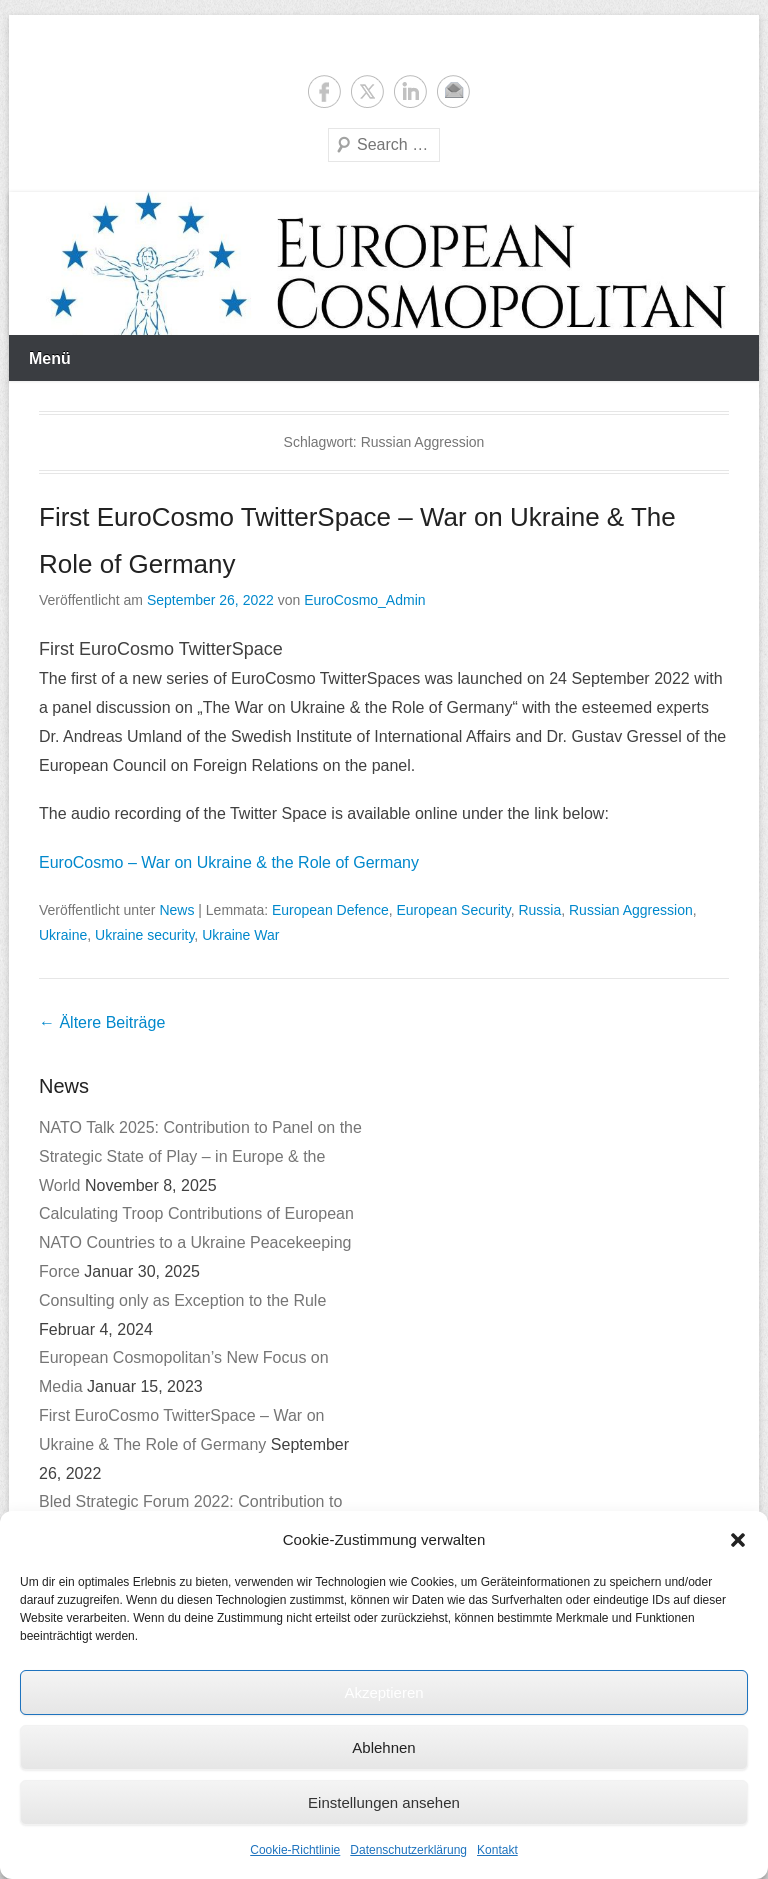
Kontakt (497, 1850)
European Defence (330, 910)
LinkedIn (410, 91)
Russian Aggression (631, 910)
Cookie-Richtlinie (295, 1850)
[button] (738, 1540)
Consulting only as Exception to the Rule (182, 1300)
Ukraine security (144, 935)
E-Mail (453, 91)
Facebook (324, 91)
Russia (539, 910)
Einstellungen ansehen (384, 1802)
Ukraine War (240, 935)
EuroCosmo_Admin (364, 600)
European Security (454, 910)
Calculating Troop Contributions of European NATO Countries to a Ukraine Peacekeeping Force (196, 1242)
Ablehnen (383, 1747)
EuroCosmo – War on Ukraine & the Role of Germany (229, 862)
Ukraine (63, 935)
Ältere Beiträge (102, 1022)
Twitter (367, 91)
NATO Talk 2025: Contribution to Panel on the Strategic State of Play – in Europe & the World (200, 1156)
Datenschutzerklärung (408, 1850)
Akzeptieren (383, 1692)
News (176, 910)
